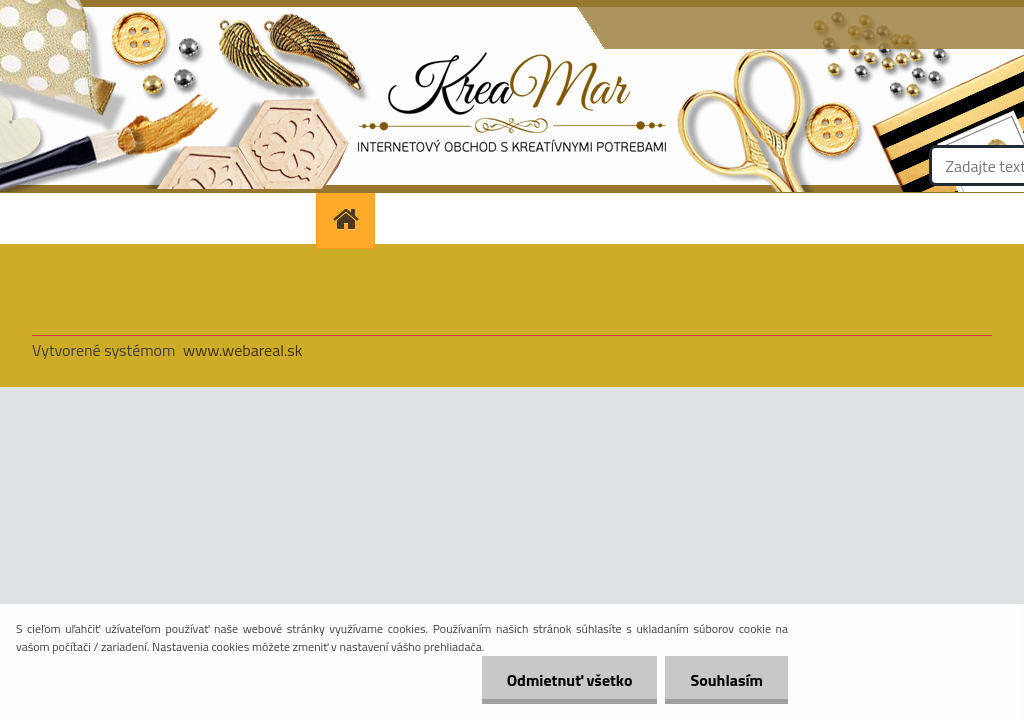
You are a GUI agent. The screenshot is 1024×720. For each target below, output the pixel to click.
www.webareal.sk (243, 350)
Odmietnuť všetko (570, 680)
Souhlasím (726, 680)
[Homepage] (352, 218)
